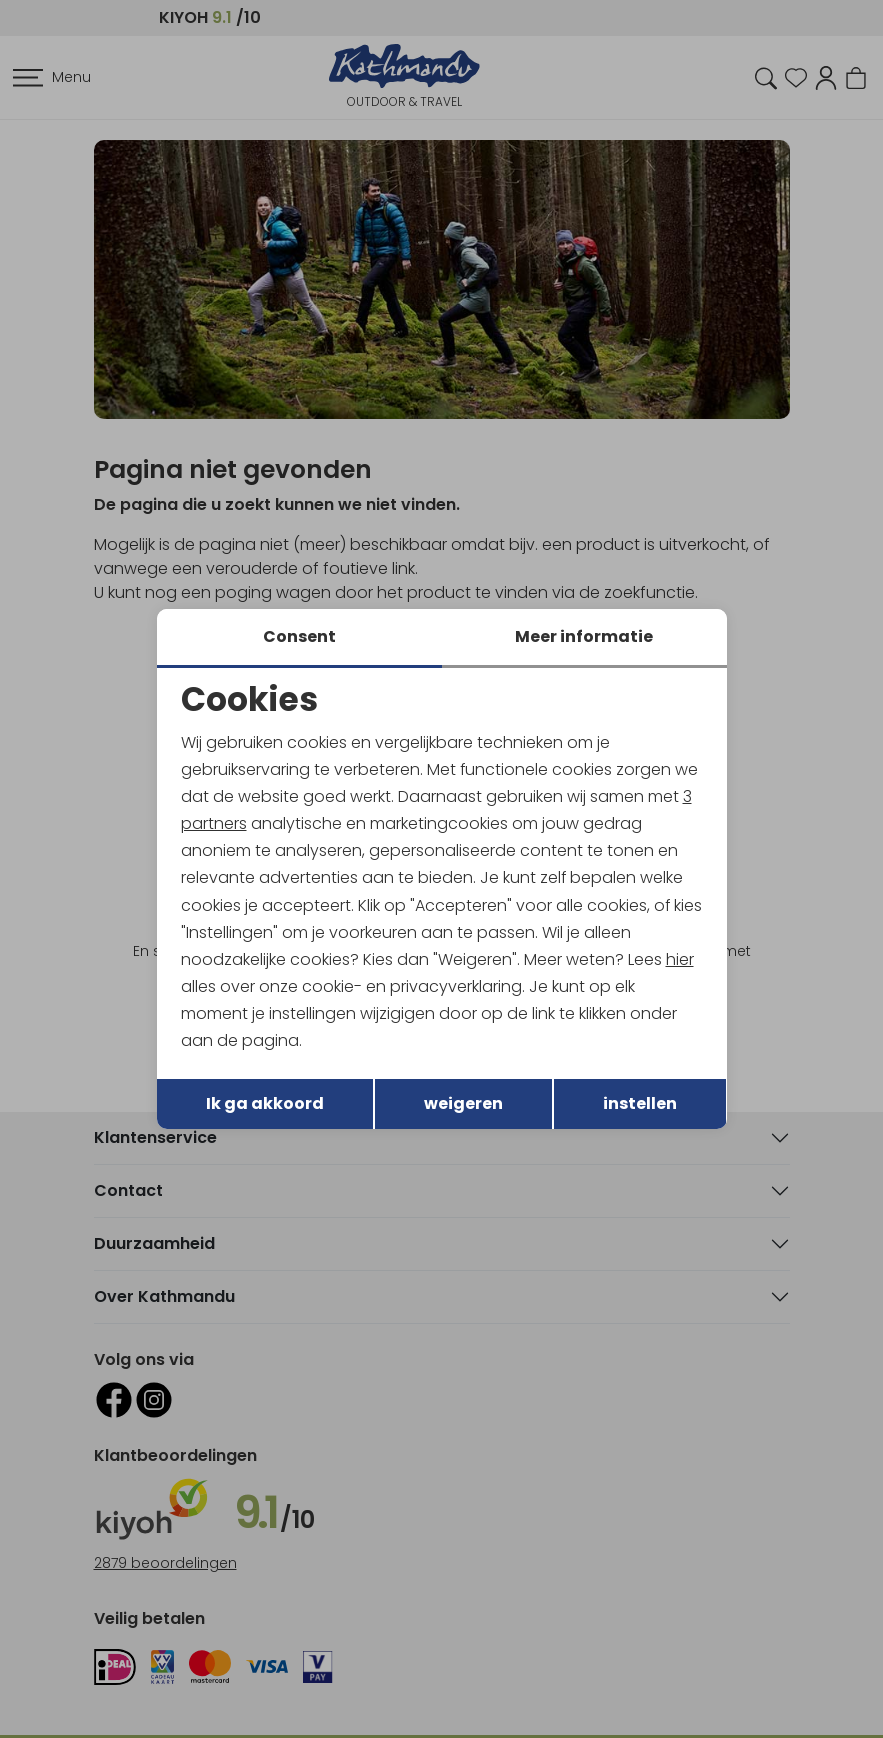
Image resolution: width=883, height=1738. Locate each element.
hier (680, 959)
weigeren (463, 1103)
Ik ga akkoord (265, 1103)
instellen (640, 1103)
